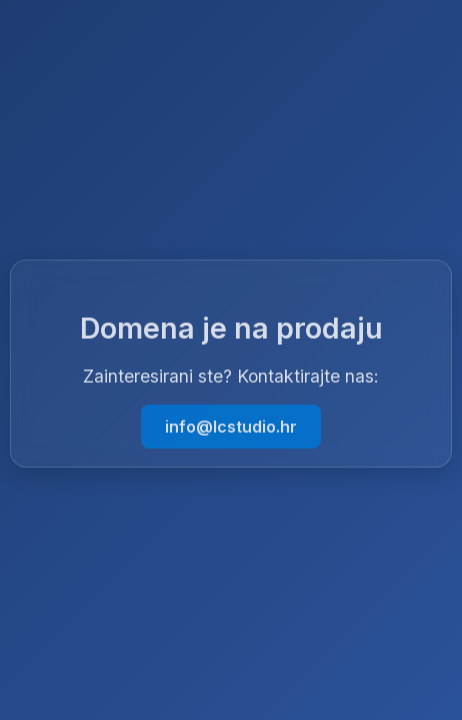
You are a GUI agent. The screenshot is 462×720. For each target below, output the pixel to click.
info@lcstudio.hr (231, 427)
